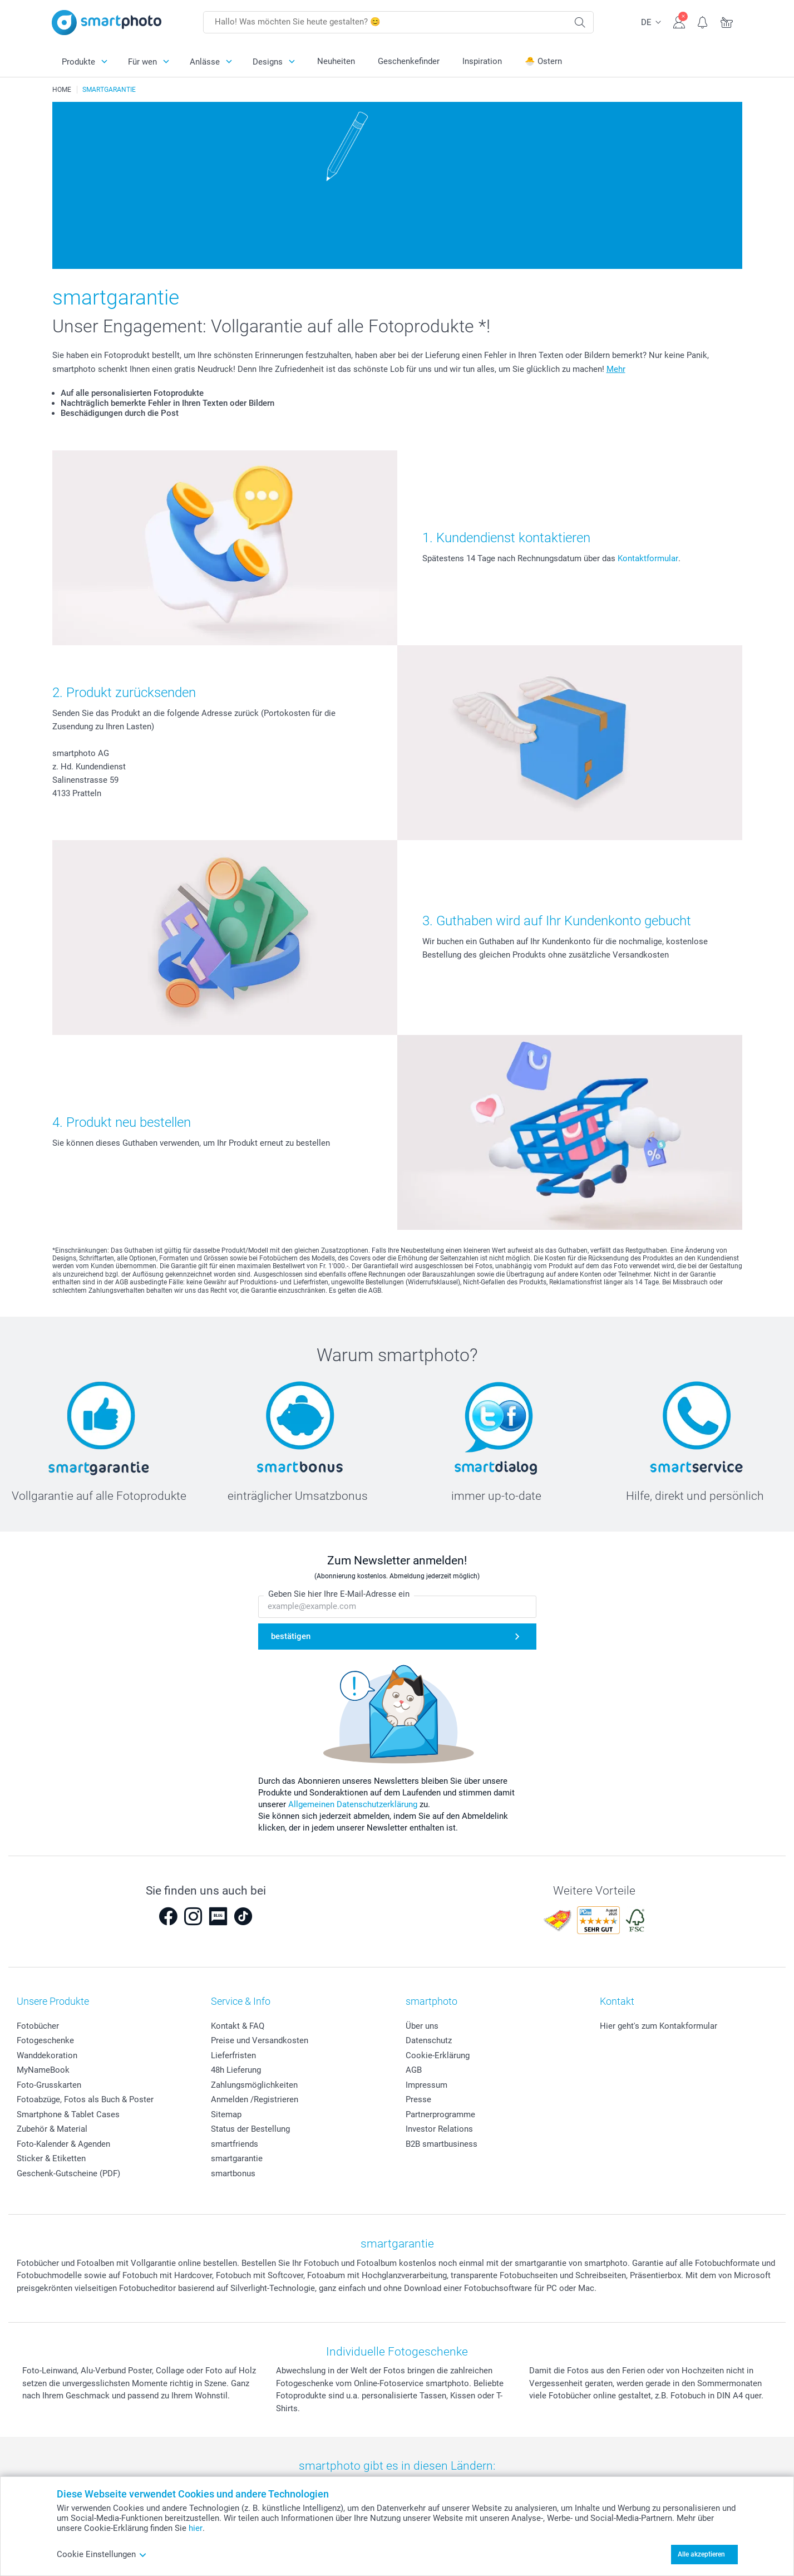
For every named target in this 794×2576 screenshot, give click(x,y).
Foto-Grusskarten (49, 2085)
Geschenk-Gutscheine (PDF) (68, 2173)
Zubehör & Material (52, 2129)
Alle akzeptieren (701, 2554)
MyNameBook (43, 2070)
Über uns (422, 2026)
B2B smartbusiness (441, 2144)
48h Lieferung (236, 2070)
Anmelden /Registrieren (254, 2099)
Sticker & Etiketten (51, 2158)
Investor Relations (439, 2129)
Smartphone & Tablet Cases (68, 2114)
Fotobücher (38, 2026)
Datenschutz (429, 2040)
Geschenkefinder (409, 61)
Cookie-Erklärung (438, 2055)
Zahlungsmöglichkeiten (254, 2085)
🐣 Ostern (543, 61)
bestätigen (290, 1636)
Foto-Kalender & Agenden (63, 2144)
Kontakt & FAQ (237, 2026)
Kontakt (617, 2001)
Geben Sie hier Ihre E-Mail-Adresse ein (339, 1594)
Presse (418, 2099)
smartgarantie (237, 2158)
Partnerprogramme (440, 2114)
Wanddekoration (47, 2055)
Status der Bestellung (250, 2129)
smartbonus (233, 2173)
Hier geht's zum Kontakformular (658, 2026)
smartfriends (234, 2144)
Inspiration (482, 61)
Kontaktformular (648, 558)
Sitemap (226, 2114)
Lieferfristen (233, 2055)
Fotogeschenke (45, 2040)
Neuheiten (336, 61)
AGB (414, 2070)
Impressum (426, 2085)
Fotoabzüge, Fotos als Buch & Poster (85, 2099)
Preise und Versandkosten (259, 2040)
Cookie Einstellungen (102, 2554)
